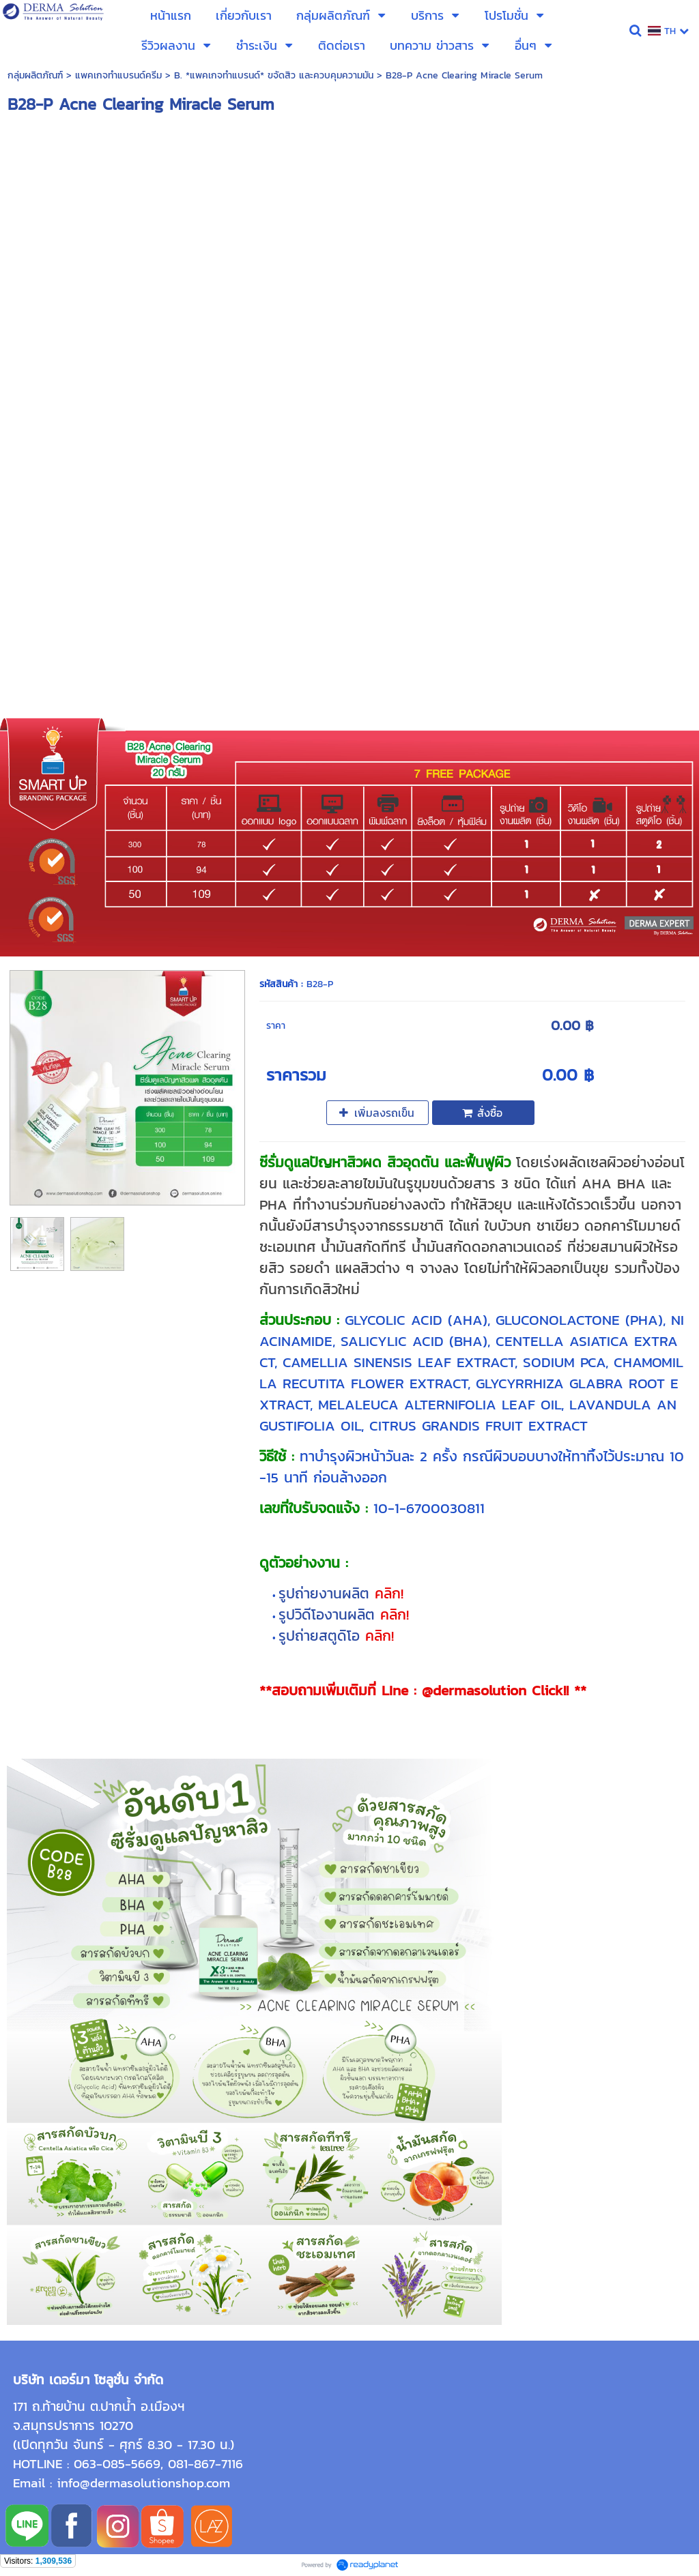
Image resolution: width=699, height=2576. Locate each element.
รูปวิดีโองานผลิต (329, 1614)
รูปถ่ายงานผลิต (327, 1593)
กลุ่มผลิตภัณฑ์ (35, 75)
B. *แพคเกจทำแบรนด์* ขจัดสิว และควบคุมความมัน (273, 75)
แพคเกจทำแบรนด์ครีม (118, 75)
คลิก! (389, 1593)
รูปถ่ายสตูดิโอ (322, 1635)
